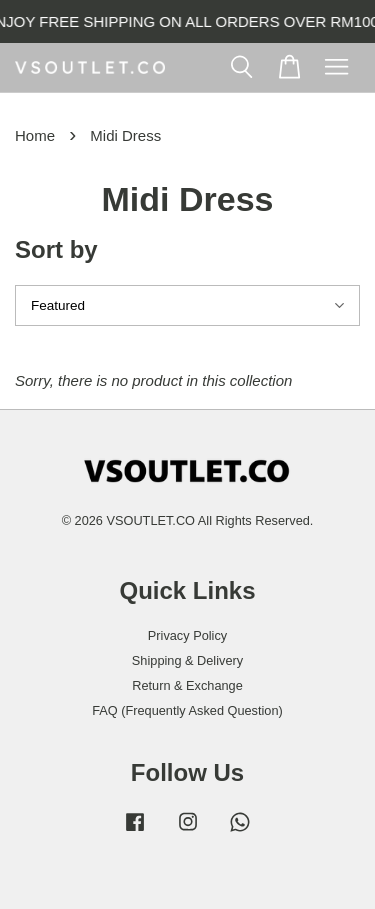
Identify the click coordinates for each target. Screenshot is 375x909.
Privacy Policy (187, 635)
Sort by (56, 249)
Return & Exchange (187, 685)
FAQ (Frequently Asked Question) (187, 710)
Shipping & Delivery (187, 660)
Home (35, 135)
